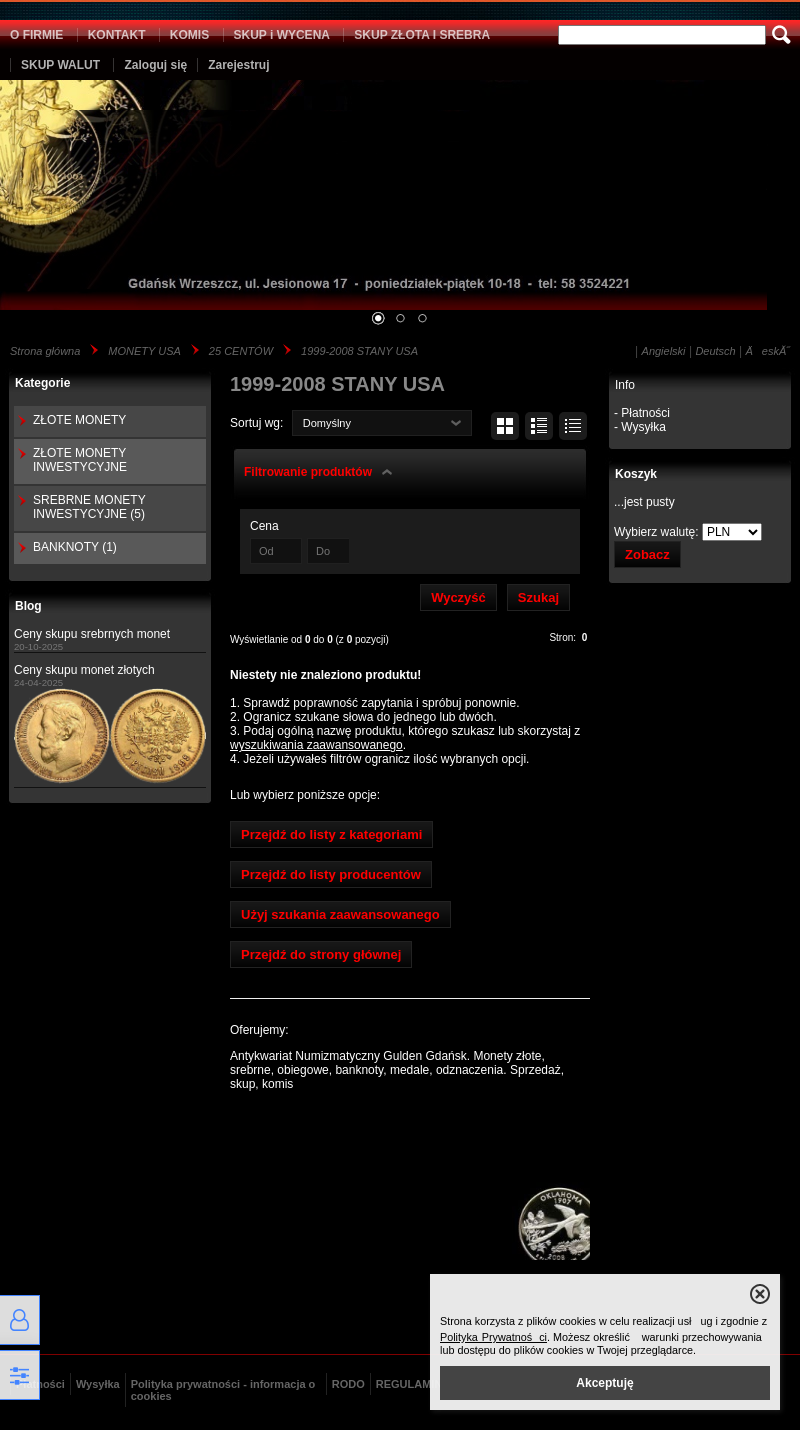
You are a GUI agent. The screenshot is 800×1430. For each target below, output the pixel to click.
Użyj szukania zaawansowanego (340, 914)
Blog (28, 606)
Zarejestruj (238, 65)
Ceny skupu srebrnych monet (92, 634)
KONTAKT (117, 35)
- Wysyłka (640, 427)
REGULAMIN (409, 1384)
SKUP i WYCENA (282, 35)
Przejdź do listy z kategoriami (331, 834)
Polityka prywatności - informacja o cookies (223, 1390)
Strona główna (45, 351)
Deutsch (715, 351)
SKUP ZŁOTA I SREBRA (422, 35)
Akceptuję (604, 1383)
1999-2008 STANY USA (359, 351)
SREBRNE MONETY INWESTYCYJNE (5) (89, 507)
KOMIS (189, 35)
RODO (348, 1384)
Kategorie (42, 383)
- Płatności (642, 413)
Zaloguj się (155, 65)
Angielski (664, 351)
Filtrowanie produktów (308, 472)
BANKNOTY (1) (75, 547)
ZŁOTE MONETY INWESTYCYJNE (80, 460)
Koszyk (636, 474)
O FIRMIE (36, 35)
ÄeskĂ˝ (768, 351)
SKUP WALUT (60, 65)
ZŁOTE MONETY (79, 420)
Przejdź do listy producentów (331, 874)
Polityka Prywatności (493, 1337)
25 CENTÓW (241, 351)
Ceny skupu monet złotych (84, 670)
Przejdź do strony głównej (321, 954)
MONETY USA (144, 351)
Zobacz (647, 554)
